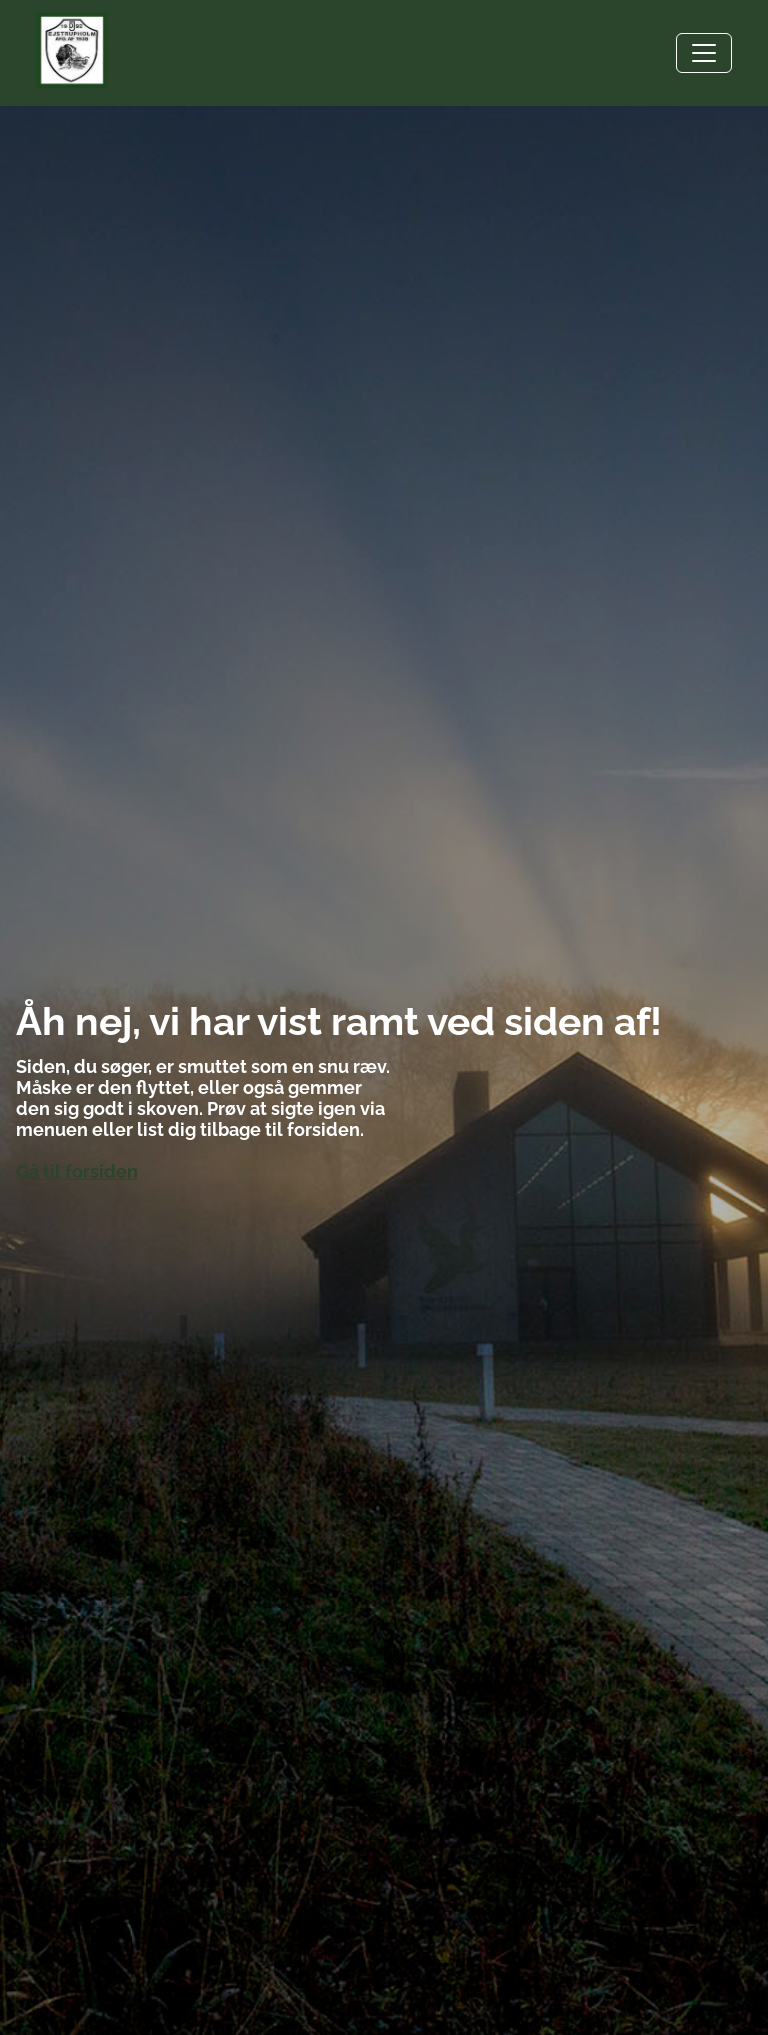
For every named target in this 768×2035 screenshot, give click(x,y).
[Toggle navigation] (704, 53)
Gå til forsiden (77, 1171)
